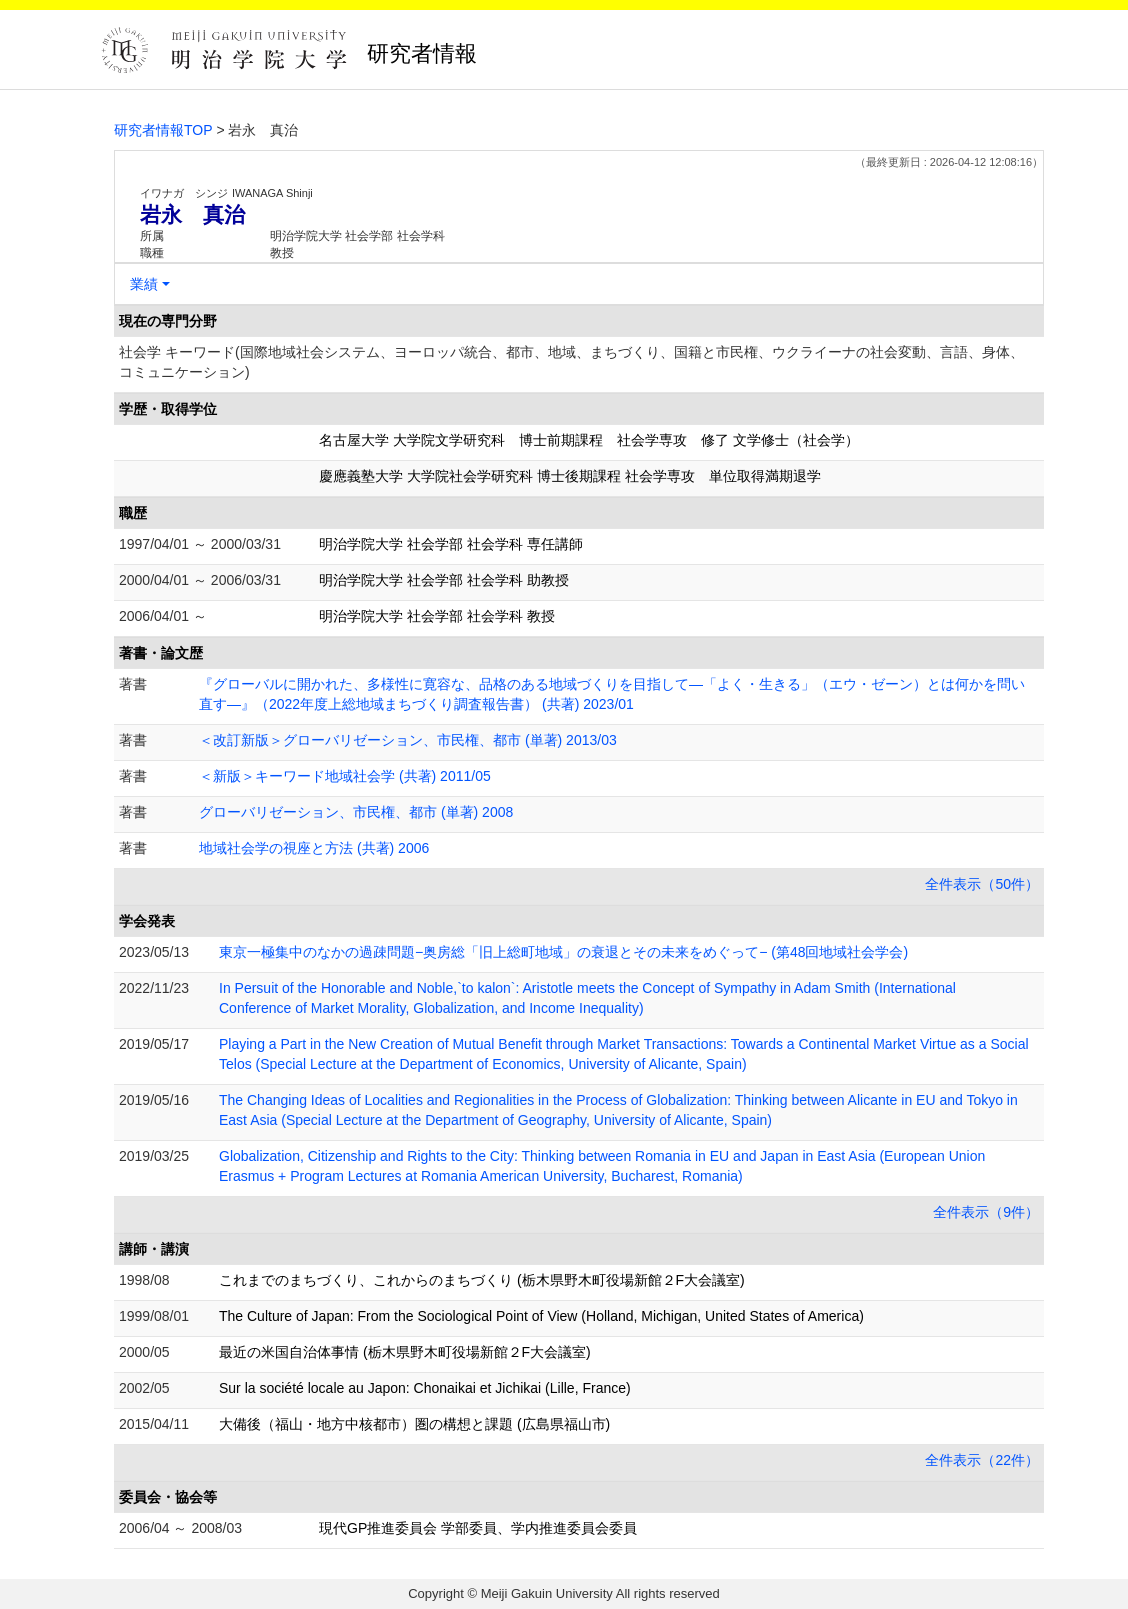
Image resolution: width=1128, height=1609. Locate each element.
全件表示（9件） (986, 1212)
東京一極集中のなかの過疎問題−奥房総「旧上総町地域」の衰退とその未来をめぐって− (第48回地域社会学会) (563, 952)
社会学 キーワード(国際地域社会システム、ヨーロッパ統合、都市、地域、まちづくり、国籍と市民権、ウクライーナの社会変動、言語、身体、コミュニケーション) (571, 362)
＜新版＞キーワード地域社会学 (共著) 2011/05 (345, 776)
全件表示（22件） (982, 1460)
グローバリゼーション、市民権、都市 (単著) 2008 (356, 812)
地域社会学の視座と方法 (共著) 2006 (314, 848)
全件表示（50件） (982, 884)
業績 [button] (144, 284)
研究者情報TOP (163, 130)
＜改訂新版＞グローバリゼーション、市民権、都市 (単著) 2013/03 (408, 740)
